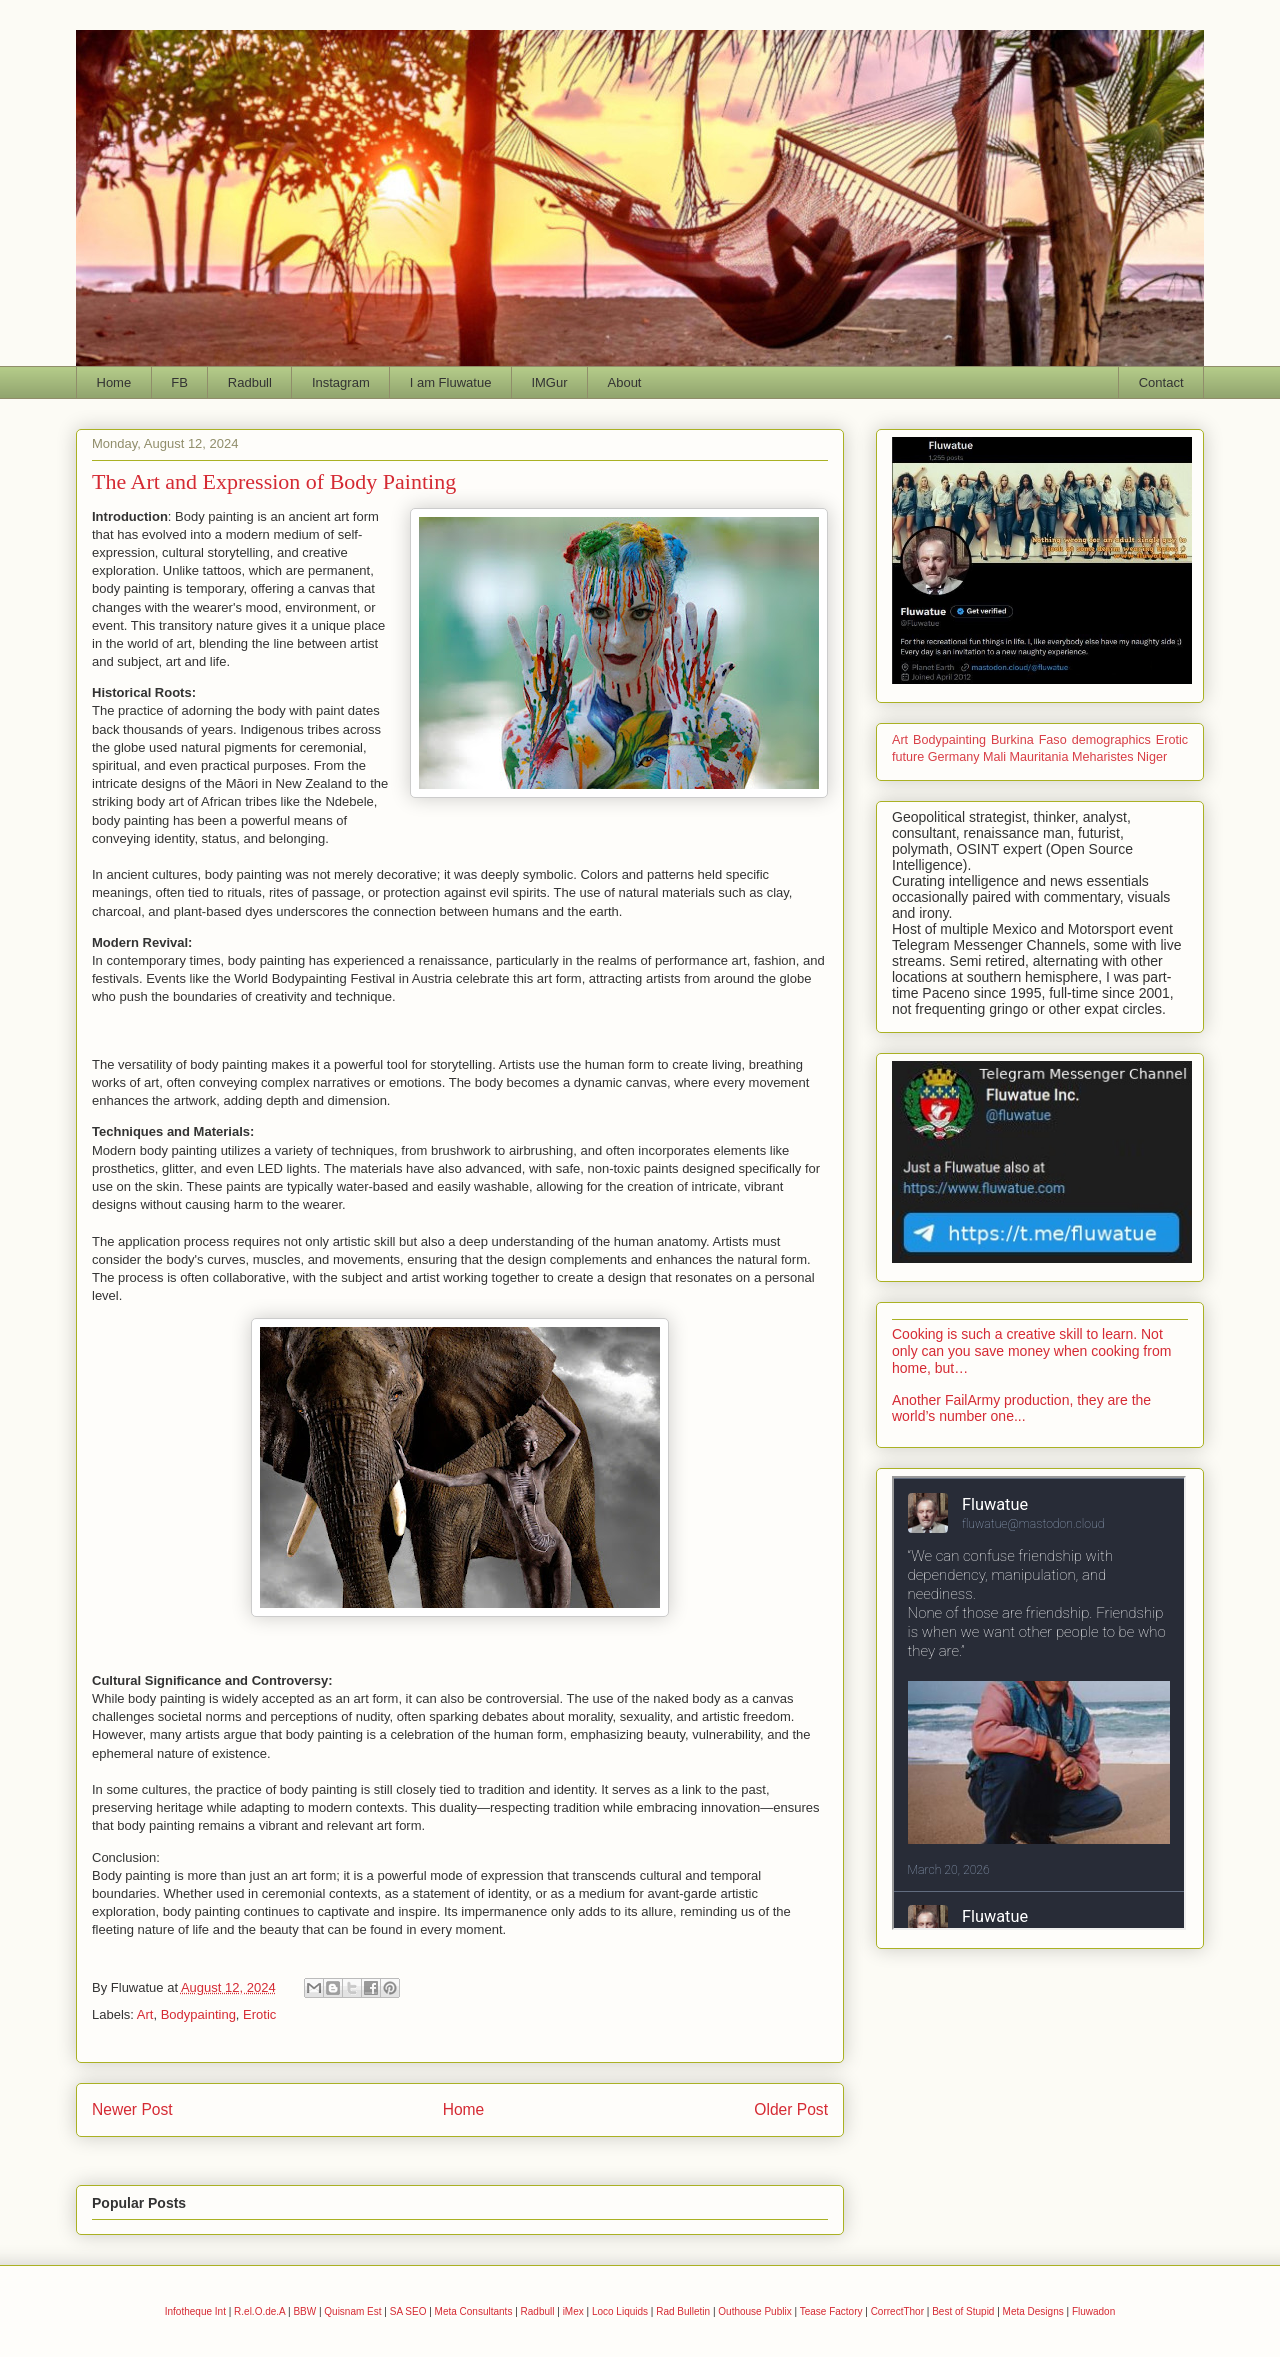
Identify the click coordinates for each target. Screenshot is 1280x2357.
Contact (1161, 382)
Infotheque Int (195, 2311)
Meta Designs (1033, 2311)
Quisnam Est (352, 2311)
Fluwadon (1093, 2311)
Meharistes (1103, 757)
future (908, 757)
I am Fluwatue (451, 382)
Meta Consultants (474, 2311)
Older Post (791, 2109)
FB (179, 382)
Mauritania (1039, 757)
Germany (954, 757)
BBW (304, 2311)
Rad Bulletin (683, 2311)
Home (114, 382)
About (625, 382)
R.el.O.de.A (259, 2311)
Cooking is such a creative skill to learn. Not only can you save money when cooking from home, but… (1031, 1351)
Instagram (341, 382)
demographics (1111, 740)
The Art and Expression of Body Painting (274, 481)
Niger (1152, 757)
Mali (994, 757)
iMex (573, 2311)
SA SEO (408, 2311)
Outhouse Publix (754, 2311)
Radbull (250, 382)
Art (145, 2014)
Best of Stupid (963, 2311)
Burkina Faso (1029, 740)
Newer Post (132, 2109)
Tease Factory (831, 2311)
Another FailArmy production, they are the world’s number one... (1021, 1408)
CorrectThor (897, 2311)
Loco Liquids (620, 2311)
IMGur (549, 382)
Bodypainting (198, 2014)
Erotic (259, 2014)
